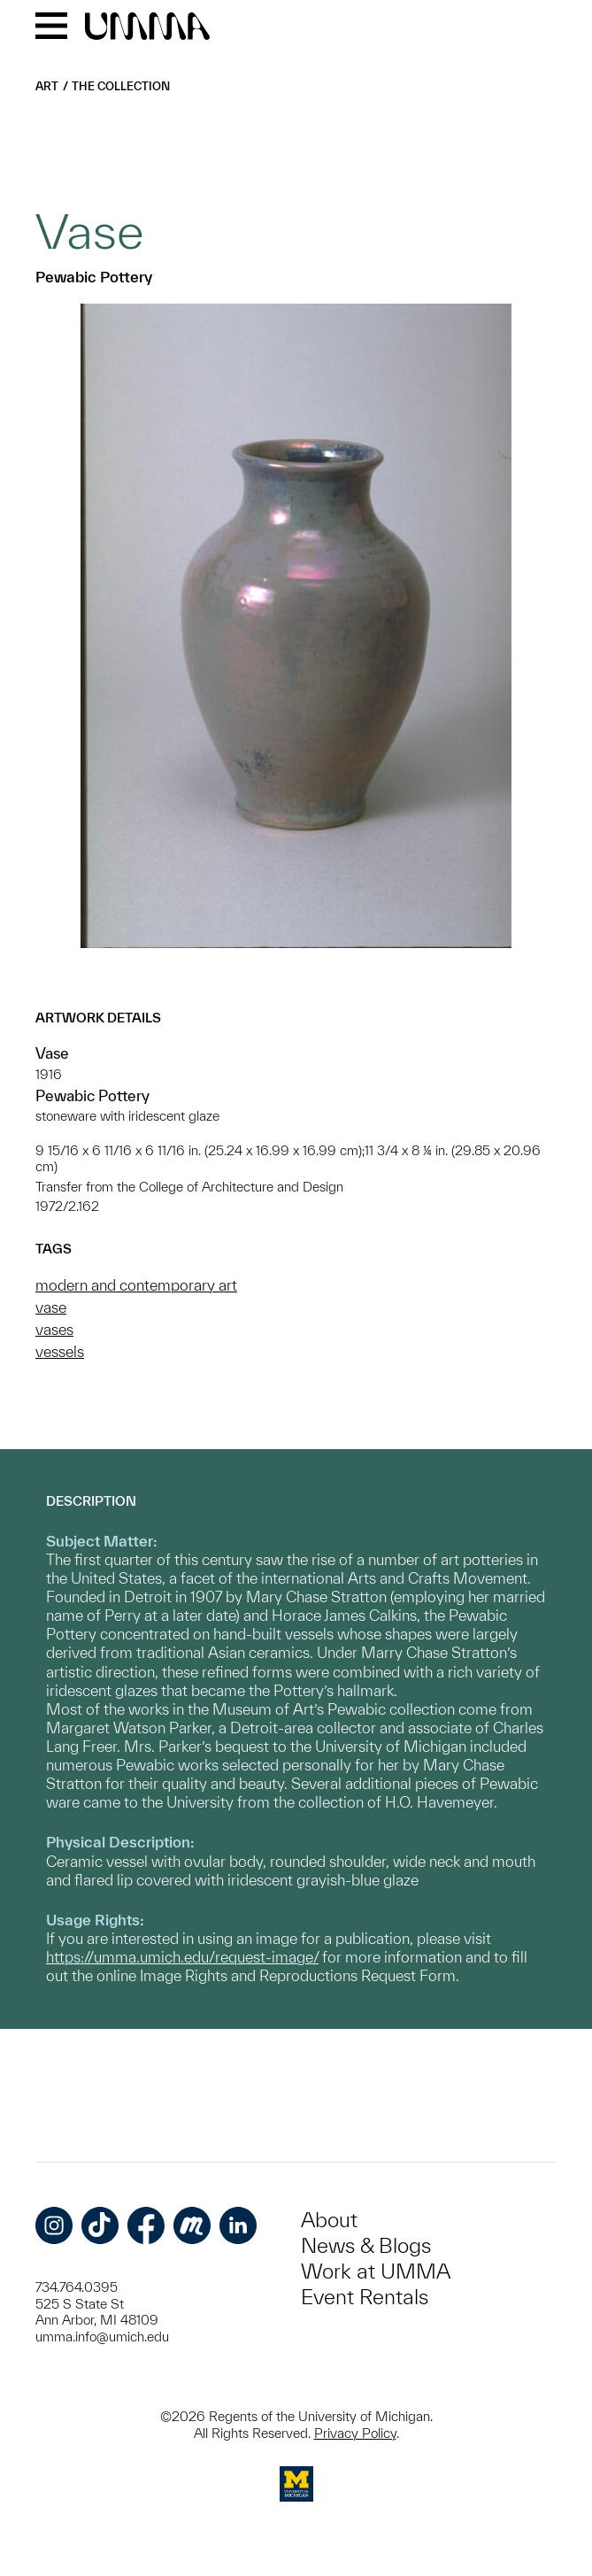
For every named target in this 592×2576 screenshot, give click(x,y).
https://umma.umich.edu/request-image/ (182, 1956)
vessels (59, 1351)
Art (46, 86)
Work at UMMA (375, 2271)
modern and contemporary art (136, 1284)
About (329, 2220)
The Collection (121, 86)
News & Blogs (366, 2245)
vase (50, 1307)
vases (54, 1329)
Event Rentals (364, 2297)
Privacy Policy (355, 2433)
